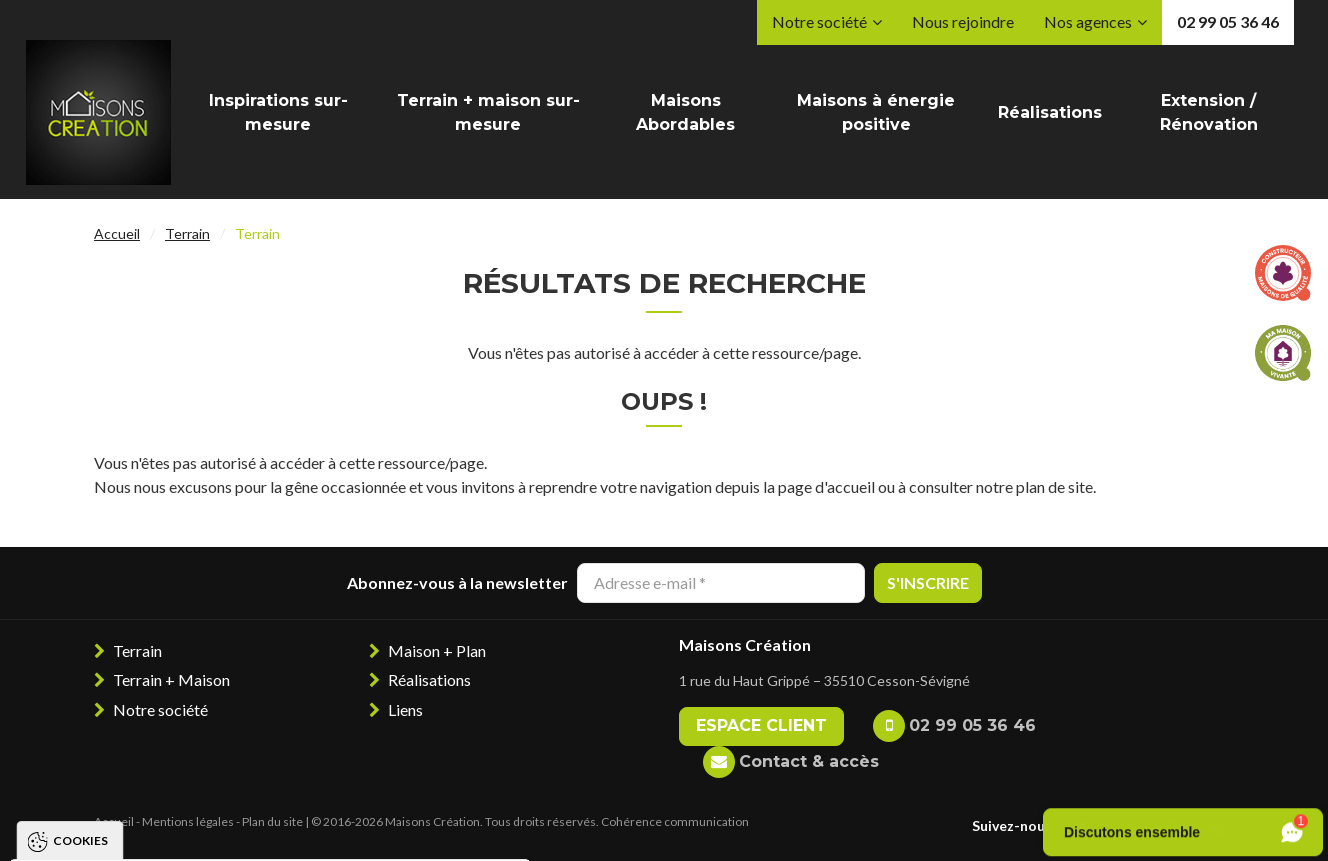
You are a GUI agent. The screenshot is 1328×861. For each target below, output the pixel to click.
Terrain (187, 233)
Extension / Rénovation (1209, 112)
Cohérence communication (675, 821)
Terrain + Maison (171, 679)
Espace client (761, 725)
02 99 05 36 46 (1228, 21)
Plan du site (272, 821)
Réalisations (1050, 112)
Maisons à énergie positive (876, 112)
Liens (405, 709)
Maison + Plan (437, 650)
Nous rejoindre (963, 21)
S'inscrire (928, 582)
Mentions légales (188, 821)
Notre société (819, 21)
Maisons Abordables (685, 112)
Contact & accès (809, 761)
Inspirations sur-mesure (278, 112)
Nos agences (1088, 21)
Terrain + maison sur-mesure (488, 112)
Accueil (117, 233)
